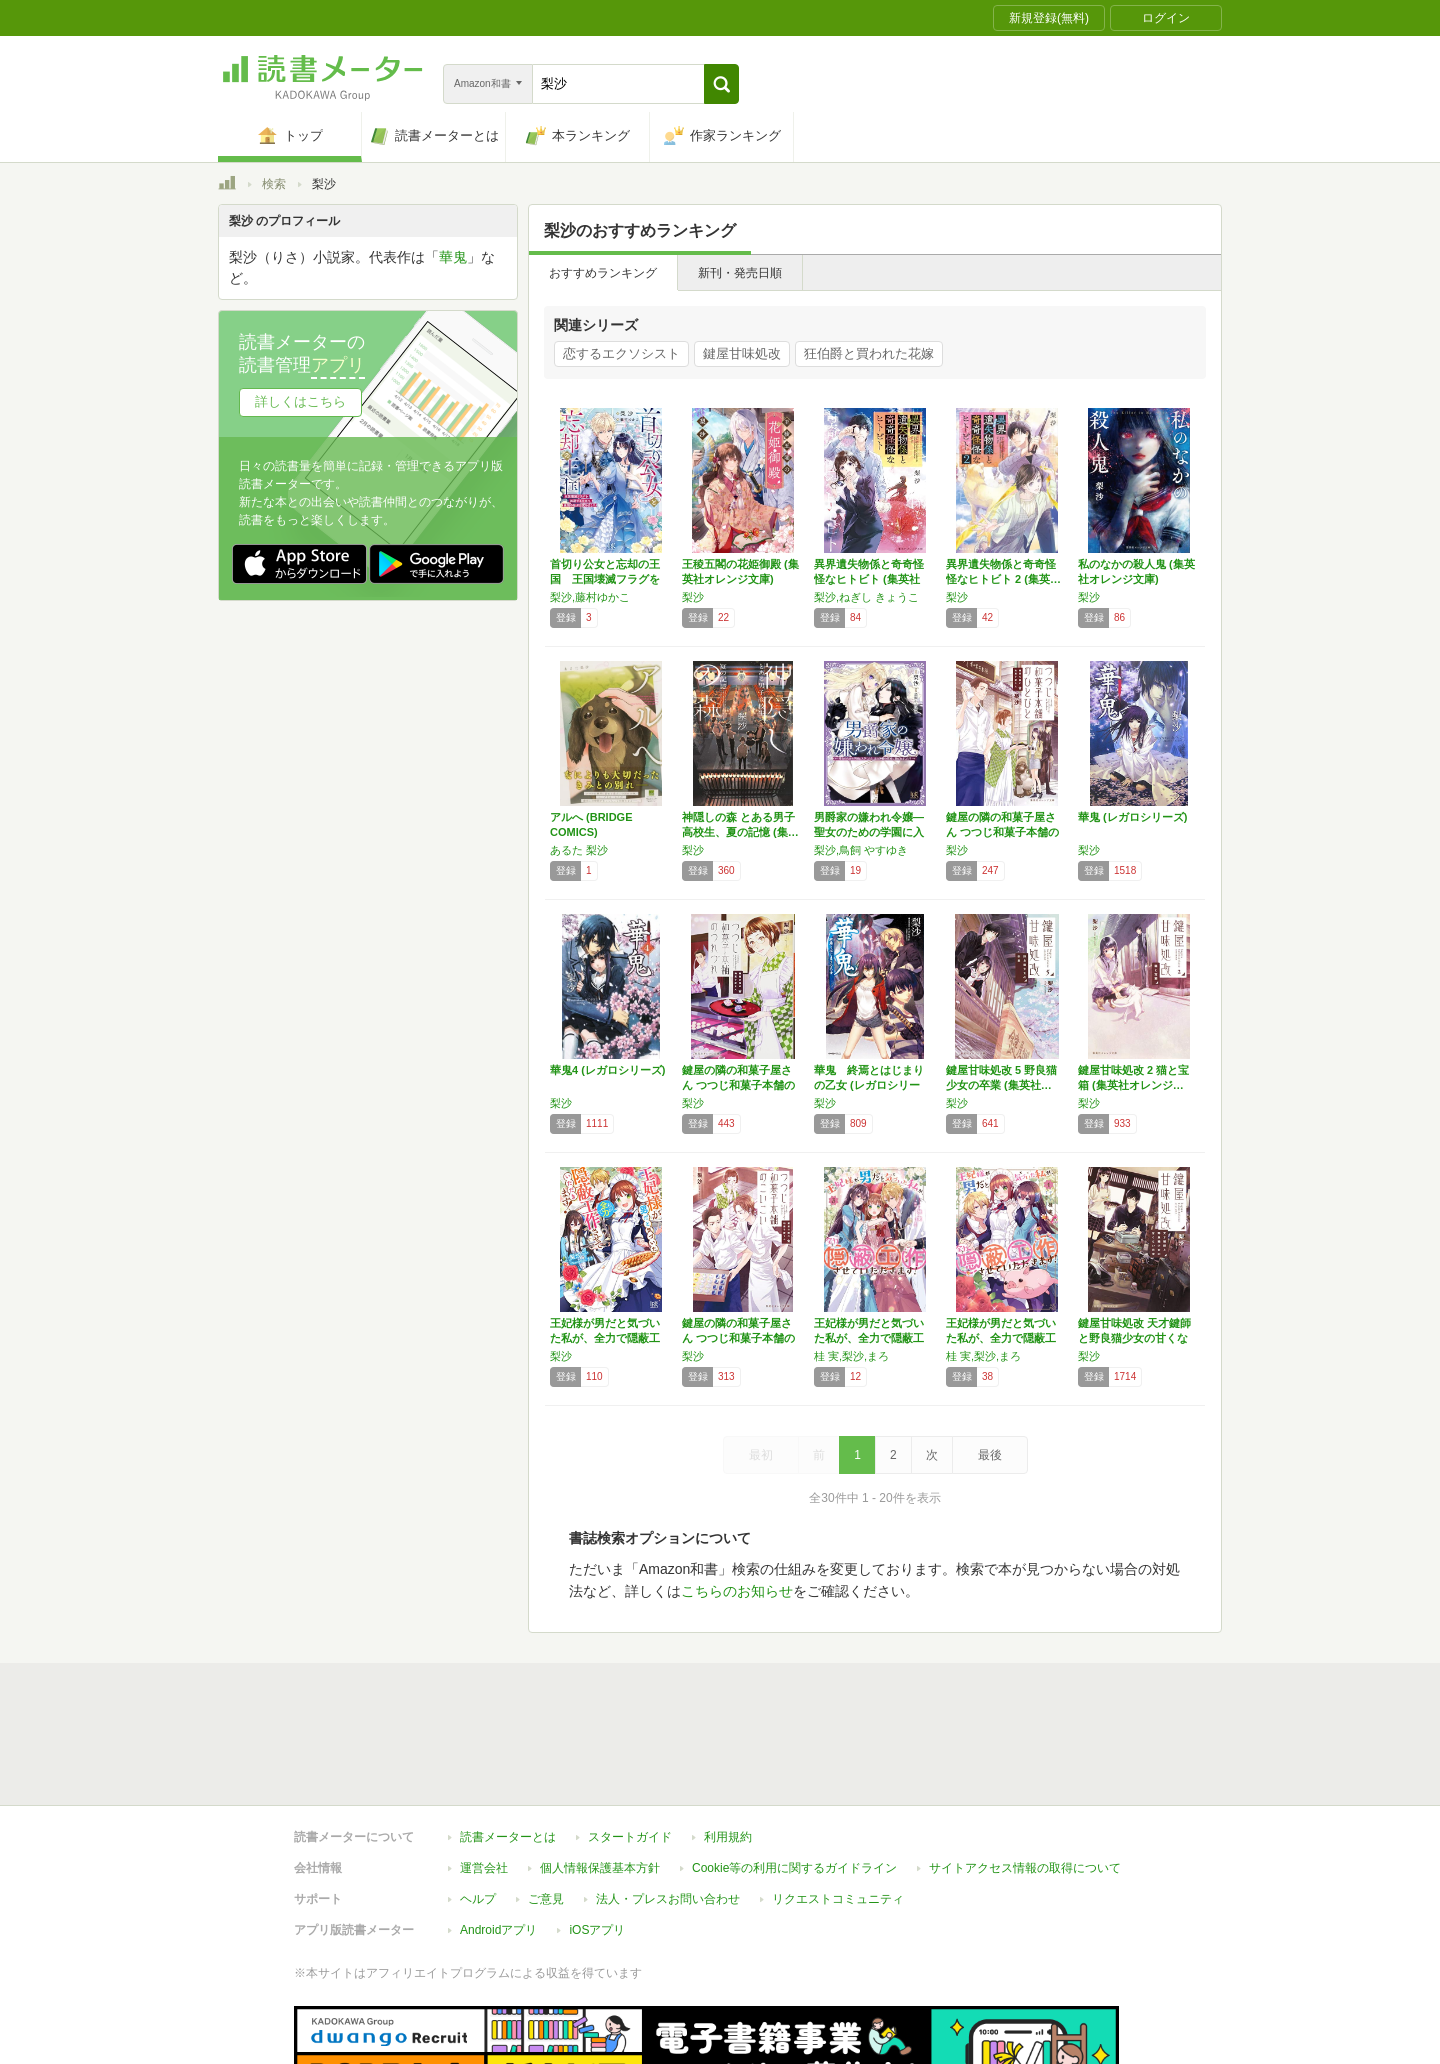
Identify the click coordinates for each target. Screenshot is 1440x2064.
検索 (274, 184)
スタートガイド (630, 1745)
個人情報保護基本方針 (600, 1776)
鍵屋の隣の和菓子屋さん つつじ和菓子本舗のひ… (1002, 832)
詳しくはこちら (300, 401)
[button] (721, 84)
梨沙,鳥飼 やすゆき (861, 850)
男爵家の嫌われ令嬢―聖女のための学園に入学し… (869, 832)
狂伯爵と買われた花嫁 (869, 353)
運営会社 (484, 1776)
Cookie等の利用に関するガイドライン (794, 1776)
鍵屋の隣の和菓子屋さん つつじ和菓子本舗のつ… (738, 1085)
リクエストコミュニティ (838, 1807)
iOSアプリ (597, 1838)
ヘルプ (478, 1807)
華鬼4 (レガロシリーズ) (608, 1070)
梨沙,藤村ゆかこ (590, 597)
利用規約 (728, 1745)
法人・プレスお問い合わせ (668, 1807)
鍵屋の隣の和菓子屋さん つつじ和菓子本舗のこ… (738, 1338)
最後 (990, 1455)
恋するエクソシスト (621, 353)
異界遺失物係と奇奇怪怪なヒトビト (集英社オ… (869, 579)
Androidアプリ (498, 1838)
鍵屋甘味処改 (742, 353)
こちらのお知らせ (737, 1591)
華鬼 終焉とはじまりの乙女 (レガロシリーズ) (869, 1085)
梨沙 (693, 597)
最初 (761, 1455)
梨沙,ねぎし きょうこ (866, 597)
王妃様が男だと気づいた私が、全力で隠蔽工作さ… (605, 1338)
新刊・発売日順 (740, 273)
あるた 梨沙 (579, 850)
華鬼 (453, 257)
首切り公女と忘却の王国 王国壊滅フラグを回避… (605, 579)
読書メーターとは (508, 1745)
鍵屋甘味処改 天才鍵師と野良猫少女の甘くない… (1134, 1338)
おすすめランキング (603, 273)
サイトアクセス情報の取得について (1025, 1776)
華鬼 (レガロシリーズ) (1132, 817)
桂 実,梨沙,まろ (851, 1356)
